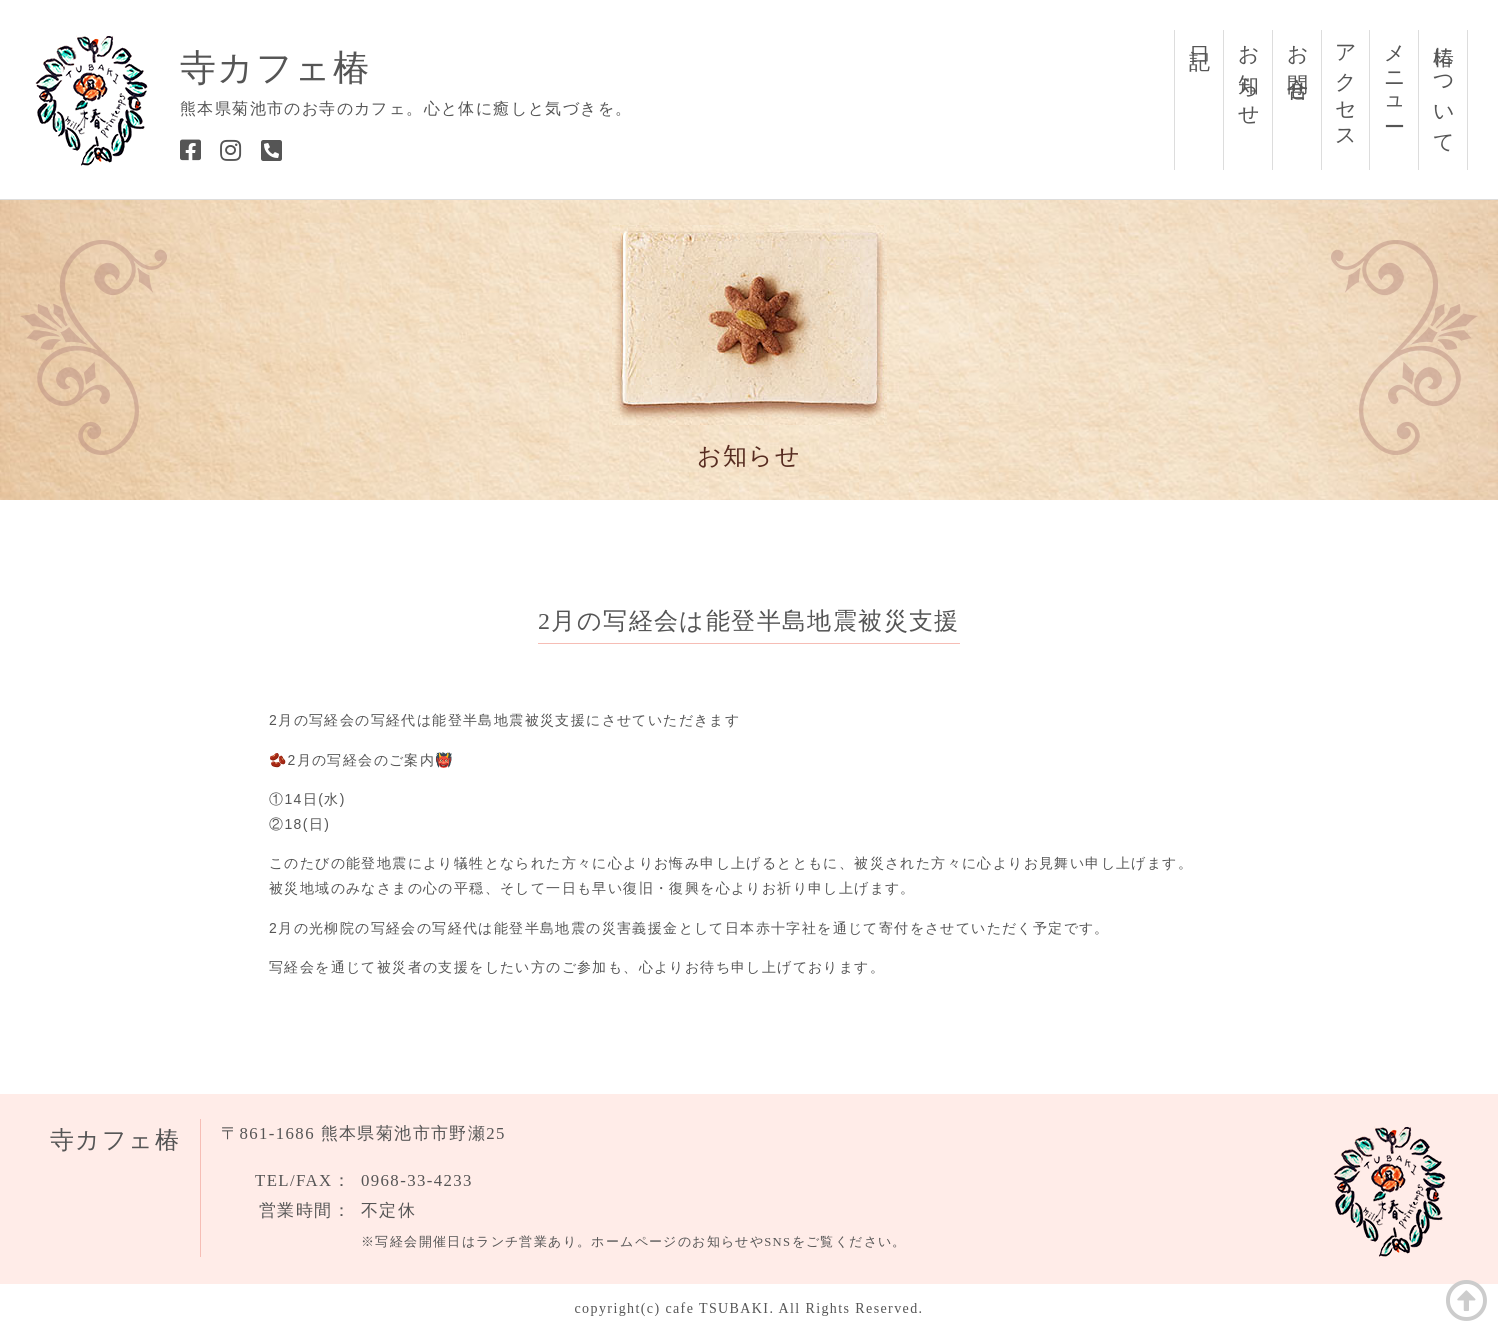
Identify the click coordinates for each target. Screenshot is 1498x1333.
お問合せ (1298, 62)
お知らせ (1249, 74)
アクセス (1346, 86)
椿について (1444, 88)
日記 (1200, 34)
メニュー (1395, 74)
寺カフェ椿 (275, 68)
